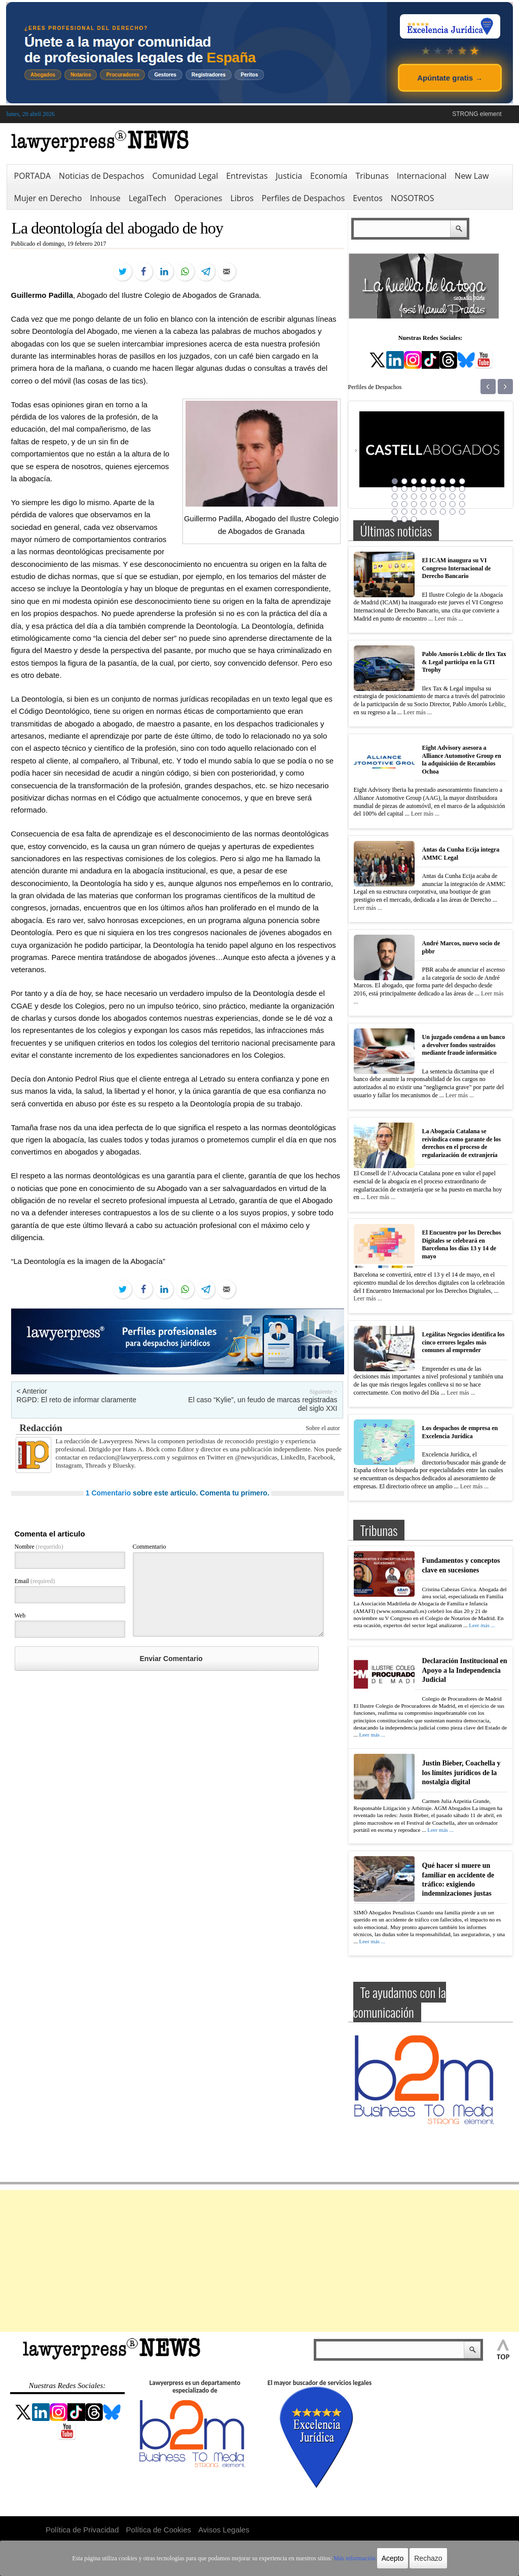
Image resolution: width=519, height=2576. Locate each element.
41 (395, 519)
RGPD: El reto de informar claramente (77, 1400)
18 (404, 496)
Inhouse (105, 198)
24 (462, 496)
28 (424, 504)
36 (424, 512)
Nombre (39, 1546)
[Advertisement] (259, 2261)
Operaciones (198, 198)
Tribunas (371, 175)
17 (395, 496)
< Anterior (32, 1391)
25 (395, 504)
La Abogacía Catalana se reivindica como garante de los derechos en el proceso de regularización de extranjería (461, 1143)
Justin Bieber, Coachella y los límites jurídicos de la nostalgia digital (461, 1772)
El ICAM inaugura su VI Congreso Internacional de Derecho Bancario (456, 568)
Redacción (41, 1427)
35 (414, 512)
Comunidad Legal (185, 175)
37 (433, 512)
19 (414, 496)
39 (453, 512)
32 (462, 504)
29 (433, 504)
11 (414, 489)
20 (424, 496)
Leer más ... (448, 618)
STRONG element (476, 114)
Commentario (149, 1546)
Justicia (289, 175)
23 (453, 496)
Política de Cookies (158, 2529)
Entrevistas (247, 175)
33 (395, 512)
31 (453, 504)
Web (20, 1615)
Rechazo (428, 2558)
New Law (472, 175)
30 (443, 504)
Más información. (355, 2558)
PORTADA (32, 175)
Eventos (368, 198)
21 (433, 496)
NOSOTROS (412, 198)
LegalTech (147, 198)
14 (443, 489)
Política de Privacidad (82, 2529)
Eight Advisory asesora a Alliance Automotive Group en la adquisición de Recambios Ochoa (461, 759)
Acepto (393, 2558)
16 (462, 489)
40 (462, 512)
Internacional (422, 175)
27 (414, 504)
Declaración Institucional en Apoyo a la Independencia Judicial (464, 1670)
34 (404, 512)
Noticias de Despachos (101, 175)
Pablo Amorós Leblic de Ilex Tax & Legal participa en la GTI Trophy (464, 661)
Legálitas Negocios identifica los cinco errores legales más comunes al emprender (463, 1342)
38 (443, 512)
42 (404, 519)
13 (433, 489)
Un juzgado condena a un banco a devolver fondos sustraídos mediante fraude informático (463, 1044)
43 (414, 519)
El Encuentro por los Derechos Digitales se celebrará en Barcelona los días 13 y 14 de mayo (461, 1244)
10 (404, 489)
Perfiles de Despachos (303, 198)
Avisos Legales (223, 2529)
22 (443, 496)
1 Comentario (108, 1493)
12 (424, 489)
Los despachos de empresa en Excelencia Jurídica (460, 1432)
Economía (328, 175)
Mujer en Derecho (48, 198)
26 (404, 504)
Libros (241, 198)
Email (35, 1581)
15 (453, 489)
